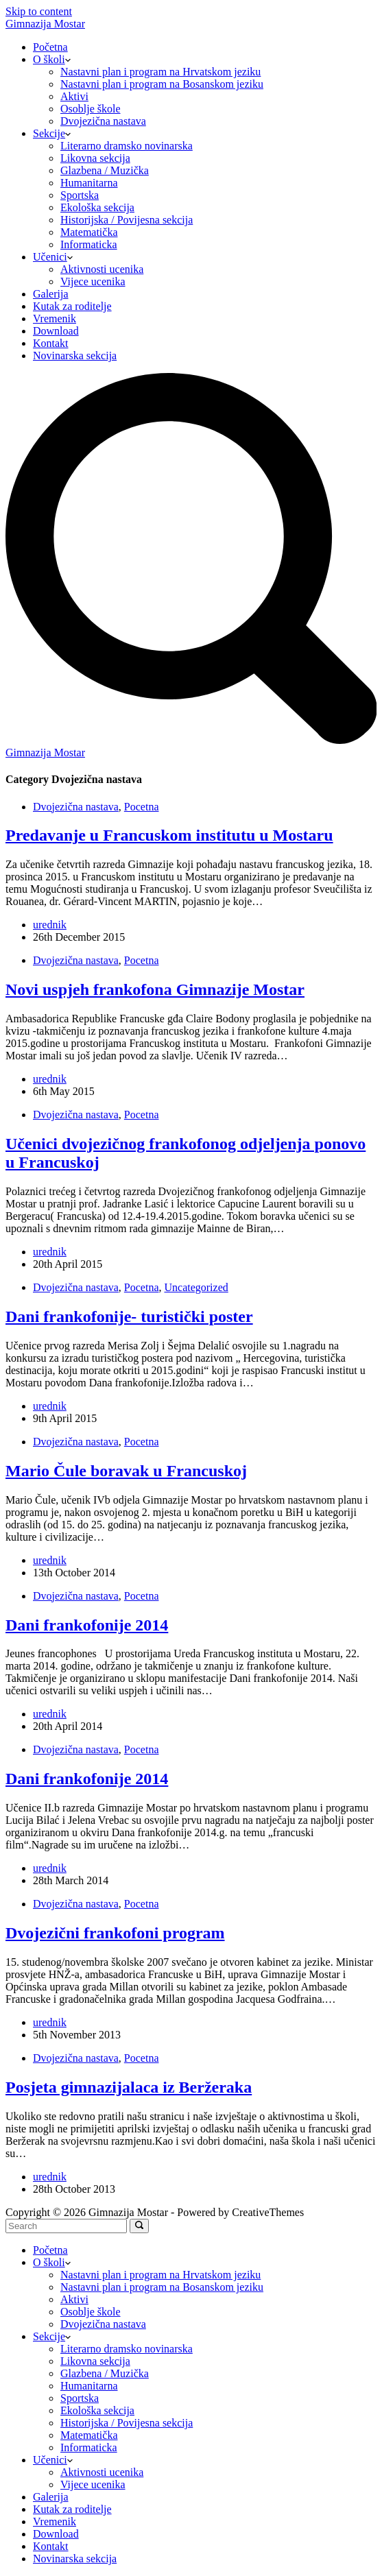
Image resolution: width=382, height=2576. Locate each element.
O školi (52, 59)
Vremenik (54, 318)
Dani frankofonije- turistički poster (129, 1316)
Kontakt (51, 343)
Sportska (79, 195)
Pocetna (141, 806)
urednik (50, 924)
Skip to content (38, 11)
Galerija (51, 294)
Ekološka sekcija (97, 207)
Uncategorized (196, 1287)
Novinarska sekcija (75, 355)
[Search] (191, 740)
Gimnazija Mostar (45, 23)
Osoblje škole (90, 109)
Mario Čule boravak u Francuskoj (126, 1471)
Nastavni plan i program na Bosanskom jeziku (161, 84)
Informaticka (88, 244)
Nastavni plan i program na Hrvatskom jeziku (160, 71)
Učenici (53, 257)
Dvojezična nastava (103, 121)
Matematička (89, 232)
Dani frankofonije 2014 (86, 1625)
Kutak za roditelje (72, 306)
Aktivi (74, 96)
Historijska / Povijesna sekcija (126, 220)
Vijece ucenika (93, 281)
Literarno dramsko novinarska (126, 146)
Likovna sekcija (95, 158)
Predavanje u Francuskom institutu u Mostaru (169, 835)
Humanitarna (89, 183)
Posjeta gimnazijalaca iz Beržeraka (128, 2087)
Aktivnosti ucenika (101, 269)
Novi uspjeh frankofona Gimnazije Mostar (155, 989)
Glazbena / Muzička (104, 170)
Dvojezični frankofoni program (115, 1933)
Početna (50, 47)
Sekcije (52, 133)
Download (56, 331)
